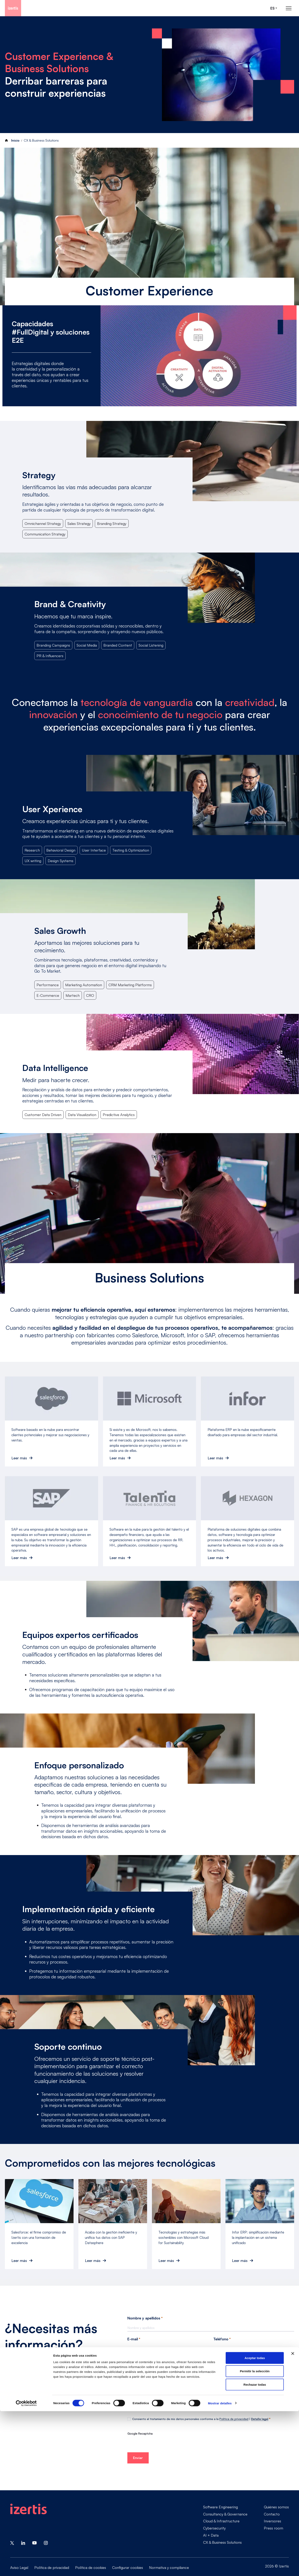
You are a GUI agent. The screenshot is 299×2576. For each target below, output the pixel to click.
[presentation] (158, 2444)
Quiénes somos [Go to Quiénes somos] (276, 2507)
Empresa (135, 2360)
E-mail (133, 2339)
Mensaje (135, 2381)
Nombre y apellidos (144, 2318)
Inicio (15, 140)
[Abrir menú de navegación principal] (288, 8)
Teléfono (222, 2339)
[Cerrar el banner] (292, 2518)
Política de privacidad (233, 2419)
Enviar (138, 2458)
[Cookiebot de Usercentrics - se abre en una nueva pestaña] (26, 2568)
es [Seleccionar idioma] (272, 8)
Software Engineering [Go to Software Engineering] (220, 2507)
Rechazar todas (255, 2549)
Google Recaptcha (140, 2433)
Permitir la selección (255, 2536)
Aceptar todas (255, 2522)
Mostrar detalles (220, 2568)
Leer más (19, 1458)
